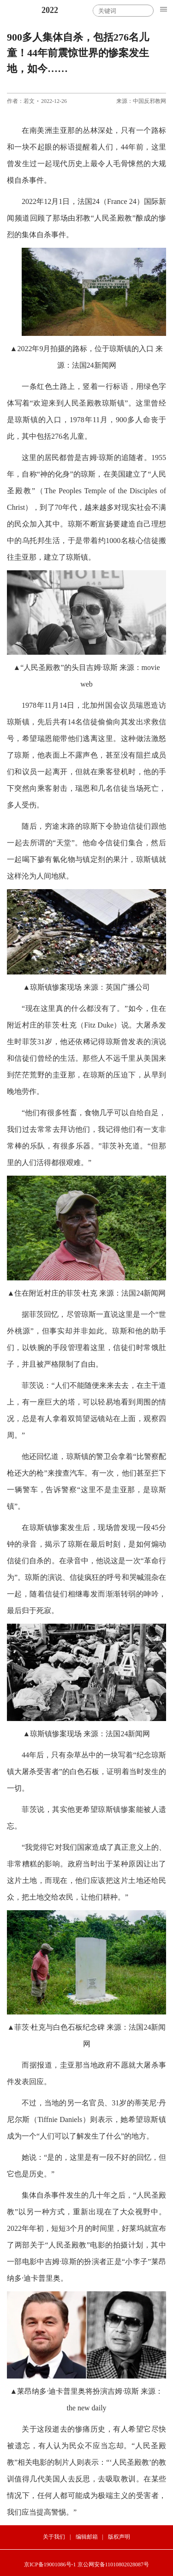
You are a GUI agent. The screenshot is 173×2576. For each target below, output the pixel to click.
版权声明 (119, 2537)
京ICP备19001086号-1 (50, 2564)
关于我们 (54, 2537)
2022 (50, 10)
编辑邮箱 (87, 2537)
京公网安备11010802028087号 (113, 2564)
